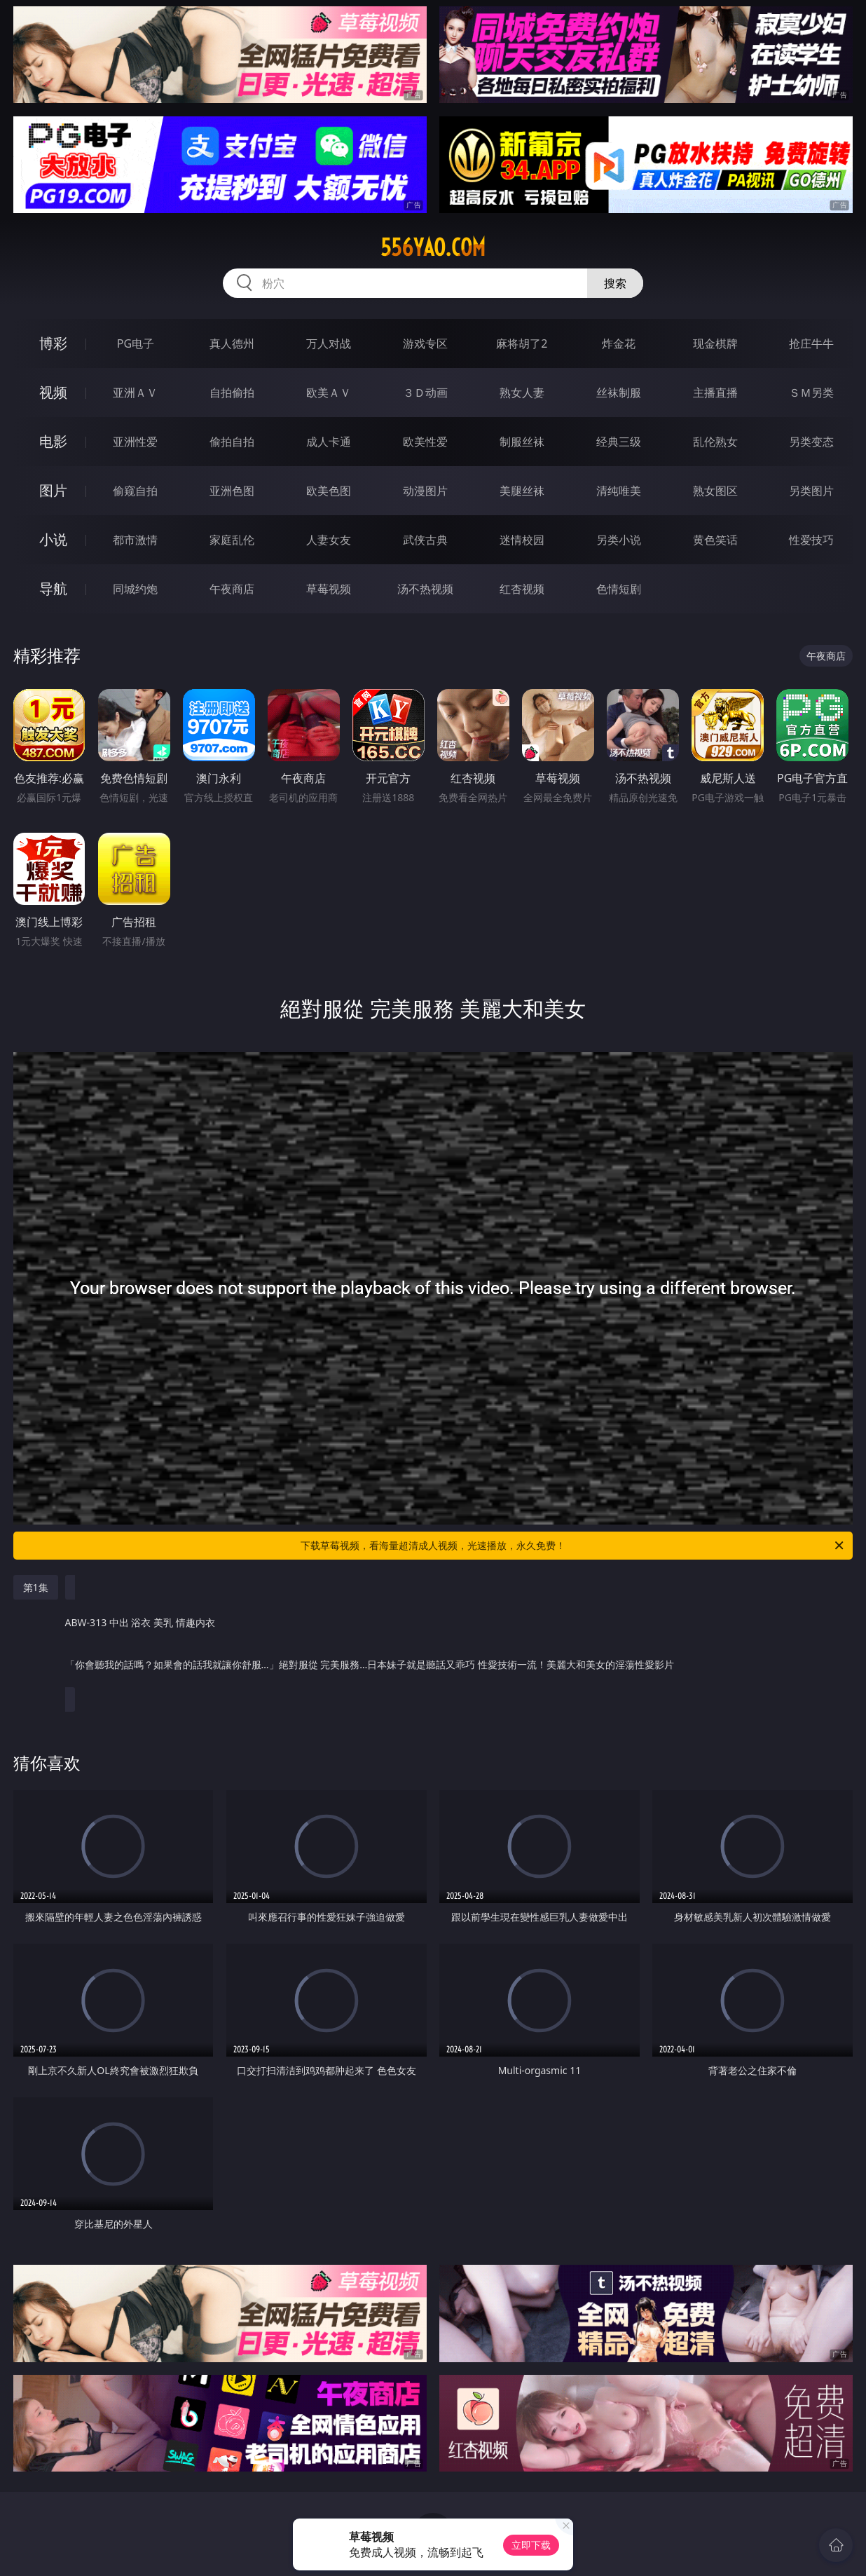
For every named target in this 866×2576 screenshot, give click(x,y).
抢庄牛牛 (811, 343)
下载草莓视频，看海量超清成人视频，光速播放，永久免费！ (573, 1545)
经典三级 (618, 441)
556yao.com (433, 247)
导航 (53, 588)
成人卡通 (328, 441)
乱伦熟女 (715, 441)
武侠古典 (425, 539)
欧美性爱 (425, 441)
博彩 (53, 343)
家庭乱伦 (231, 539)
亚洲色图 (231, 490)
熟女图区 (715, 490)
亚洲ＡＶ (135, 392)
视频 (53, 392)
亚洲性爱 (135, 441)
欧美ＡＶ (328, 392)
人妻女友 (328, 539)
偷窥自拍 (135, 490)
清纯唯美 (618, 490)
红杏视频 (522, 589)
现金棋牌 (715, 343)
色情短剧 (618, 589)
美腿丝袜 (522, 490)
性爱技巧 (811, 539)
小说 (53, 539)
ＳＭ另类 (811, 392)
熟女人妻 (522, 392)
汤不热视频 (425, 589)
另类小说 (618, 539)
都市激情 (135, 539)
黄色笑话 (715, 539)
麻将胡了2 (521, 343)
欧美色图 (328, 490)
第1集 (35, 1587)
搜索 (615, 283)
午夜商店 (231, 589)
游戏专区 (425, 343)
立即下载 (531, 2544)
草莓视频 (328, 589)
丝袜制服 (618, 392)
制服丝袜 (522, 441)
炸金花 (618, 343)
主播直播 (715, 392)
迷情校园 (522, 539)
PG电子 (135, 343)
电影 (53, 441)
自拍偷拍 (231, 392)
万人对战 (328, 343)
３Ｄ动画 (425, 392)
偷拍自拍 (231, 441)
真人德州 (231, 343)
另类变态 (811, 441)
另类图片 (811, 490)
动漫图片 (425, 490)
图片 (53, 490)
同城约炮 (135, 589)
